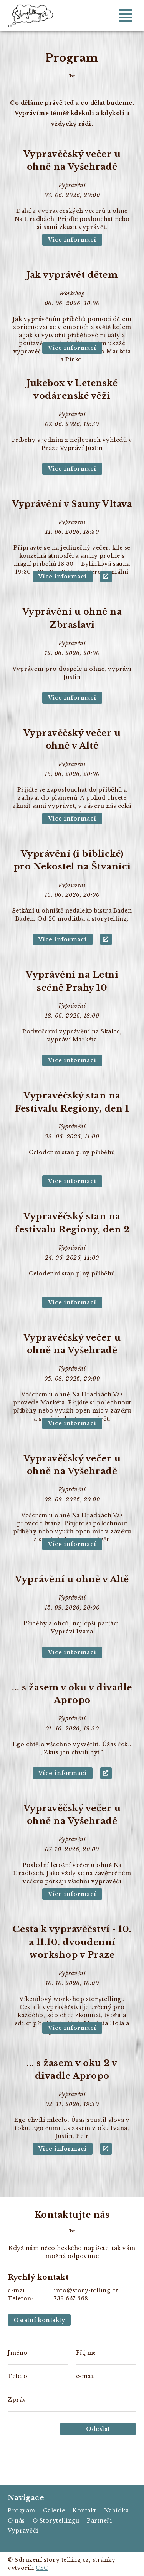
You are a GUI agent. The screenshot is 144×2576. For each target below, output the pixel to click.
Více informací (72, 239)
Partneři (99, 2520)
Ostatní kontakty (39, 2320)
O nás (16, 2520)
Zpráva (17, 2399)
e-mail (85, 2376)
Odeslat (98, 2429)
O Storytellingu (56, 2520)
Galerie (54, 2510)
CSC (42, 2567)
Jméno (17, 2352)
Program (21, 2510)
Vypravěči (23, 2530)
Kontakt (84, 2510)
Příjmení (85, 2352)
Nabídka (116, 2510)
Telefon (17, 2376)
